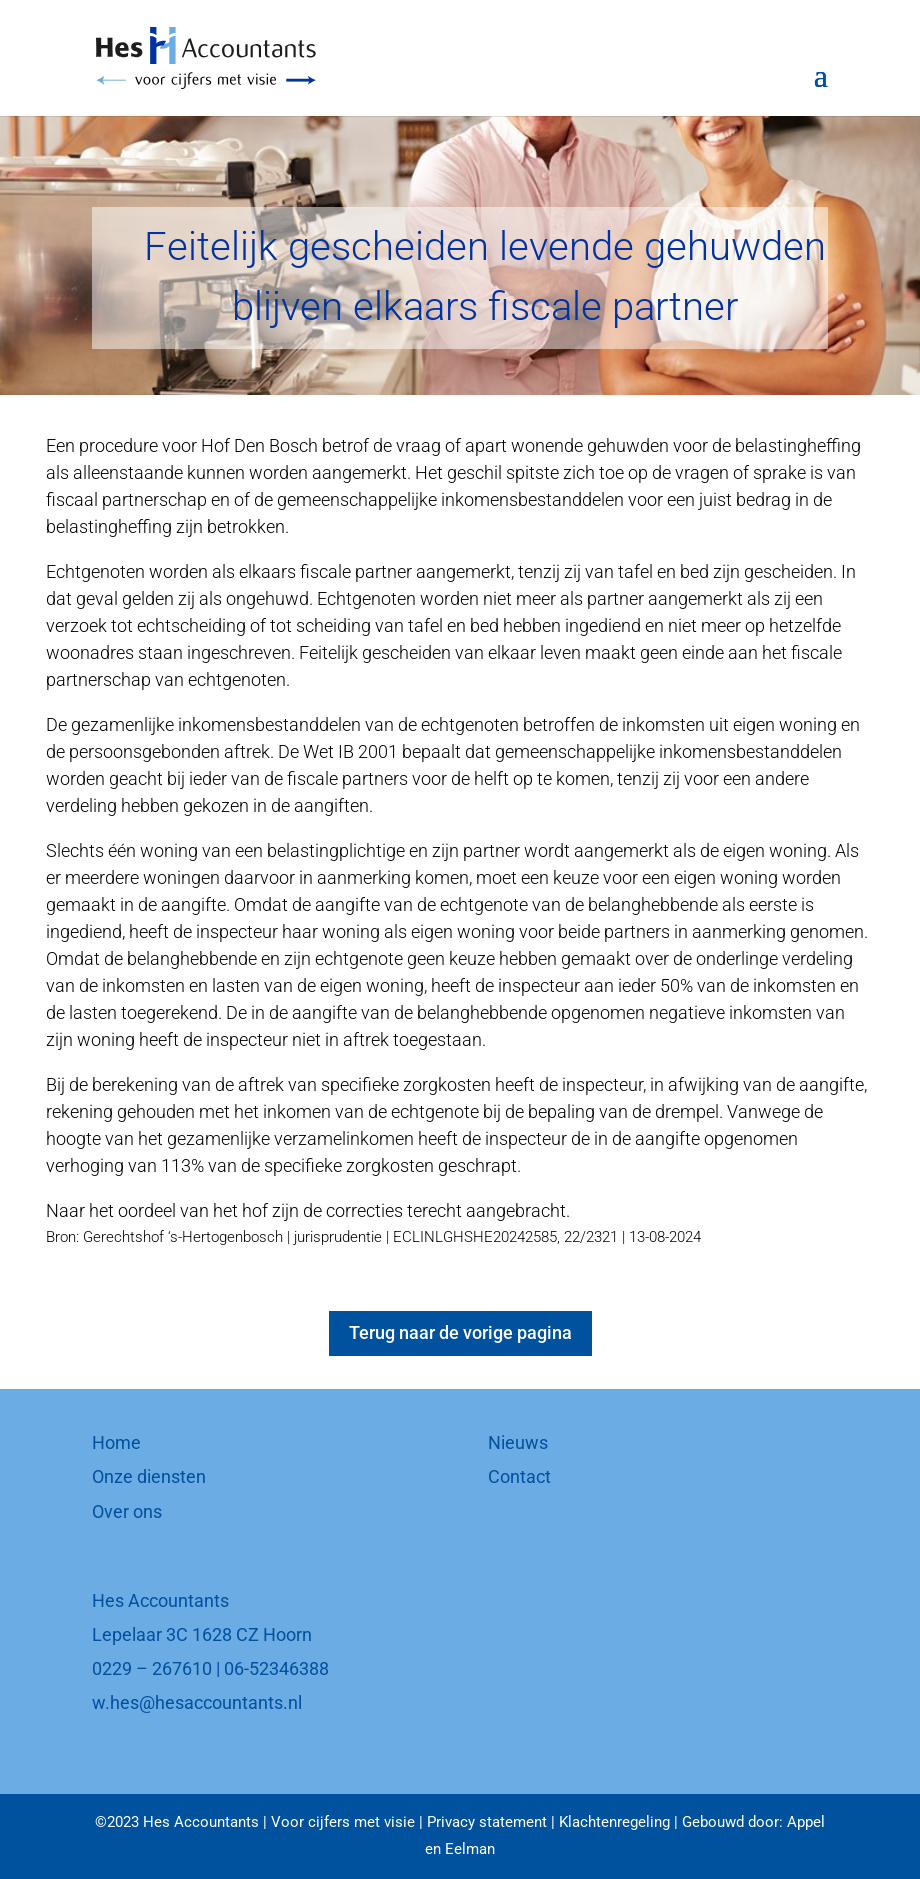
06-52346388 (276, 1668)
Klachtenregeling (614, 1822)
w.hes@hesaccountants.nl (197, 1702)
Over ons (127, 1511)
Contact (519, 1476)
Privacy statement (487, 1822)
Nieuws (518, 1442)
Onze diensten (149, 1476)
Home (116, 1442)
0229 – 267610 (152, 1668)
